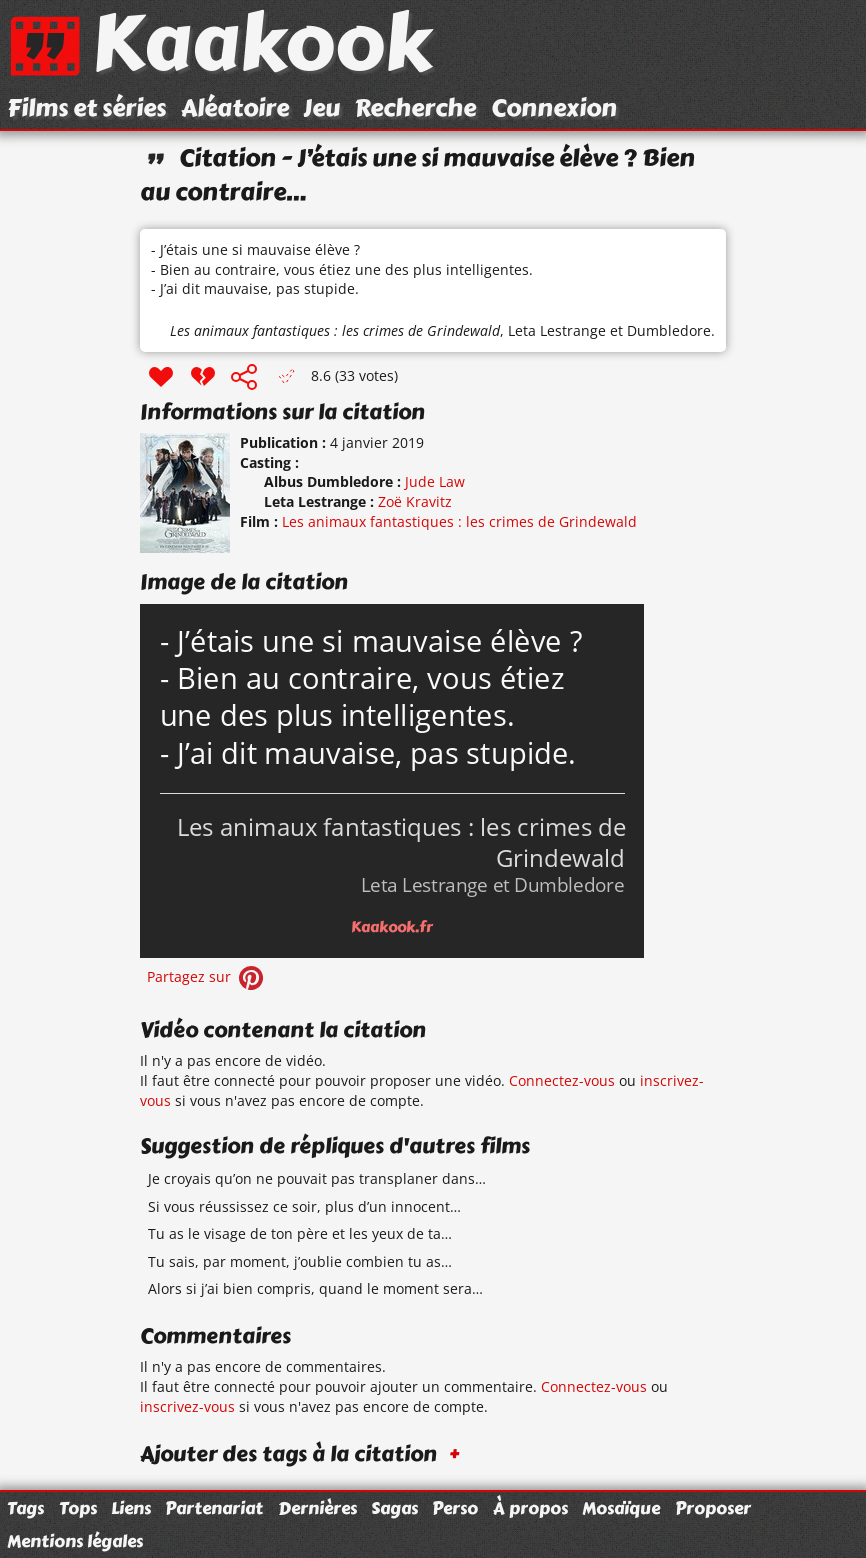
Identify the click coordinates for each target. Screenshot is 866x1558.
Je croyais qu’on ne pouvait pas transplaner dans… (317, 1178)
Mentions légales (75, 1541)
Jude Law (435, 481)
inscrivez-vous (187, 1406)
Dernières (317, 1508)
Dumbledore (669, 330)
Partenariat (214, 1508)
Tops (78, 1508)
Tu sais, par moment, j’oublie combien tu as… (300, 1261)
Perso (455, 1508)
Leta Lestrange (557, 330)
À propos (530, 1508)
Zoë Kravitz (415, 501)
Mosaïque (621, 1508)
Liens (131, 1508)
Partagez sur (207, 976)
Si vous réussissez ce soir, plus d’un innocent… (304, 1206)
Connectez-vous (562, 1080)
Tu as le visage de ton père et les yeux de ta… (300, 1233)
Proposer (713, 1508)
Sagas (394, 1508)
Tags (25, 1508)
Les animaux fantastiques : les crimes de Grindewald (335, 330)
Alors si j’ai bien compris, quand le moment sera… (315, 1288)
